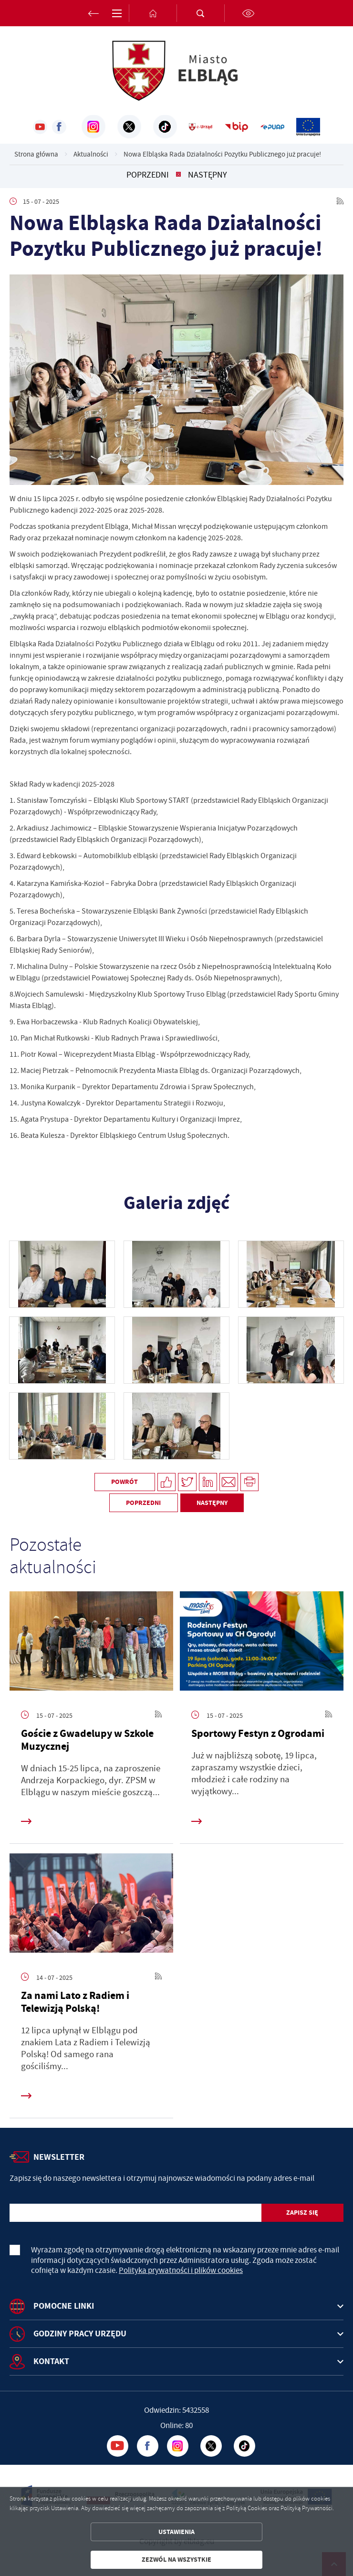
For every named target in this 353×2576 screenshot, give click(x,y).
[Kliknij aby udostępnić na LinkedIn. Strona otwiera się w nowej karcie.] (208, 1482)
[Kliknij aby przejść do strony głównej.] (152, 13)
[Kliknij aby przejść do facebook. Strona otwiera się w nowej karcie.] (59, 127)
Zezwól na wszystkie (176, 2559)
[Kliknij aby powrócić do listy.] (178, 175)
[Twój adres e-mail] (135, 2213)
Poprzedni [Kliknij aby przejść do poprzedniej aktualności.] (147, 175)
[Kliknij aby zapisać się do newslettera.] (302, 2213)
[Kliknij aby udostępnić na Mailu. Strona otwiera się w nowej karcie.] (228, 1482)
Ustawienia (176, 2531)
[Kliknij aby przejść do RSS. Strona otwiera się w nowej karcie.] (340, 201)
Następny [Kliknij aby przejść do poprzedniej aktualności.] (207, 175)
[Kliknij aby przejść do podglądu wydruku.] (249, 1482)
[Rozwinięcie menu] (176, 2306)
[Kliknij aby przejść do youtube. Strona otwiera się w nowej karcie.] (40, 127)
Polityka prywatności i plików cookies (181, 2270)
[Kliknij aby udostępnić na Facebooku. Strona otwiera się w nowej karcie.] (166, 1482)
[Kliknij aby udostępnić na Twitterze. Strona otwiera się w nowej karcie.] (187, 1482)
